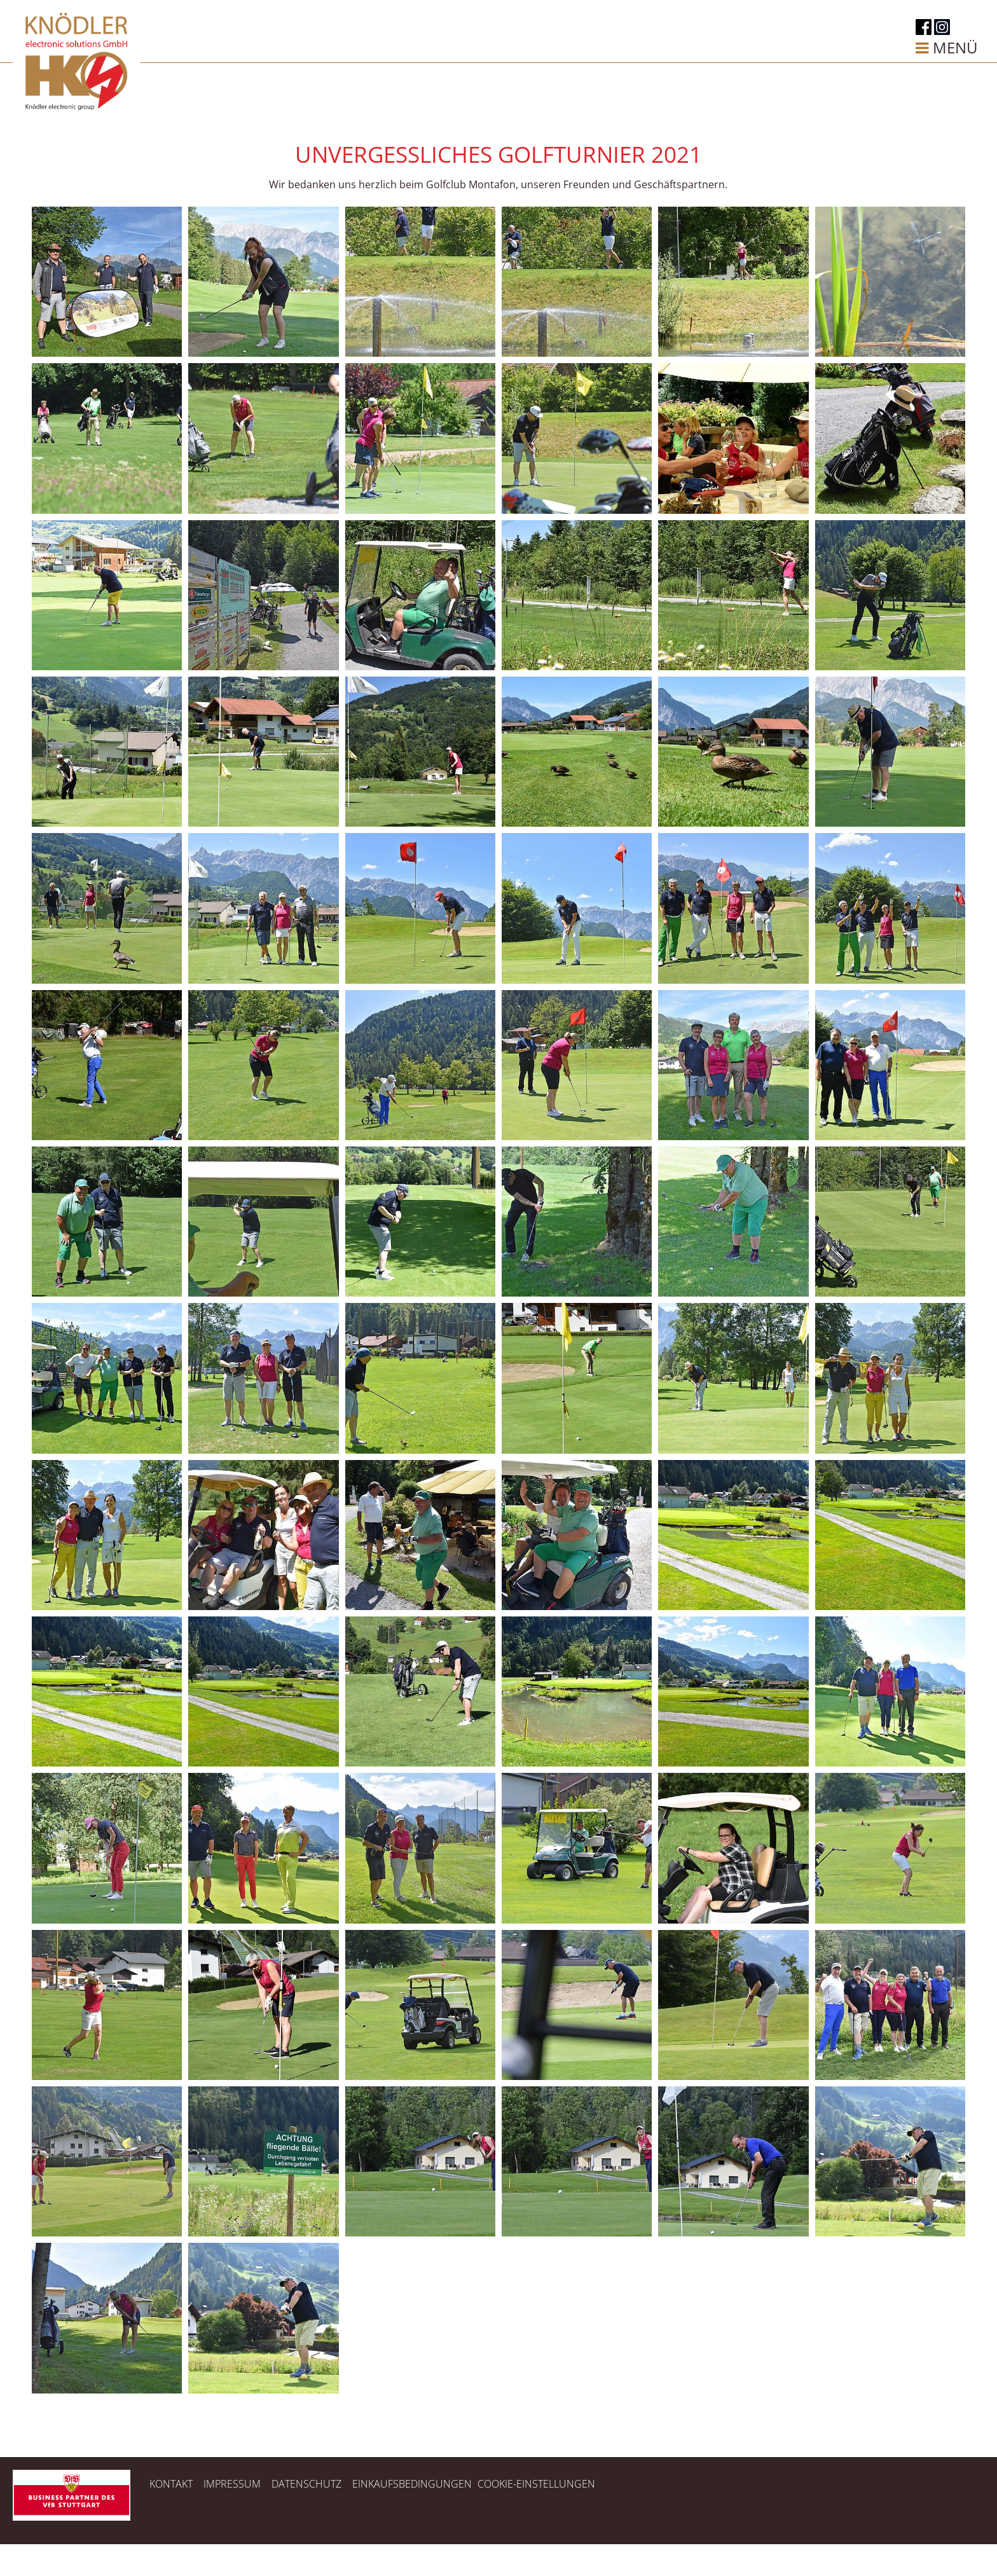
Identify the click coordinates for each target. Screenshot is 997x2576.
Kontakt (171, 2484)
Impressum (233, 2484)
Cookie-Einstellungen (536, 2484)
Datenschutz (306, 2484)
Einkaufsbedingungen (412, 2484)
